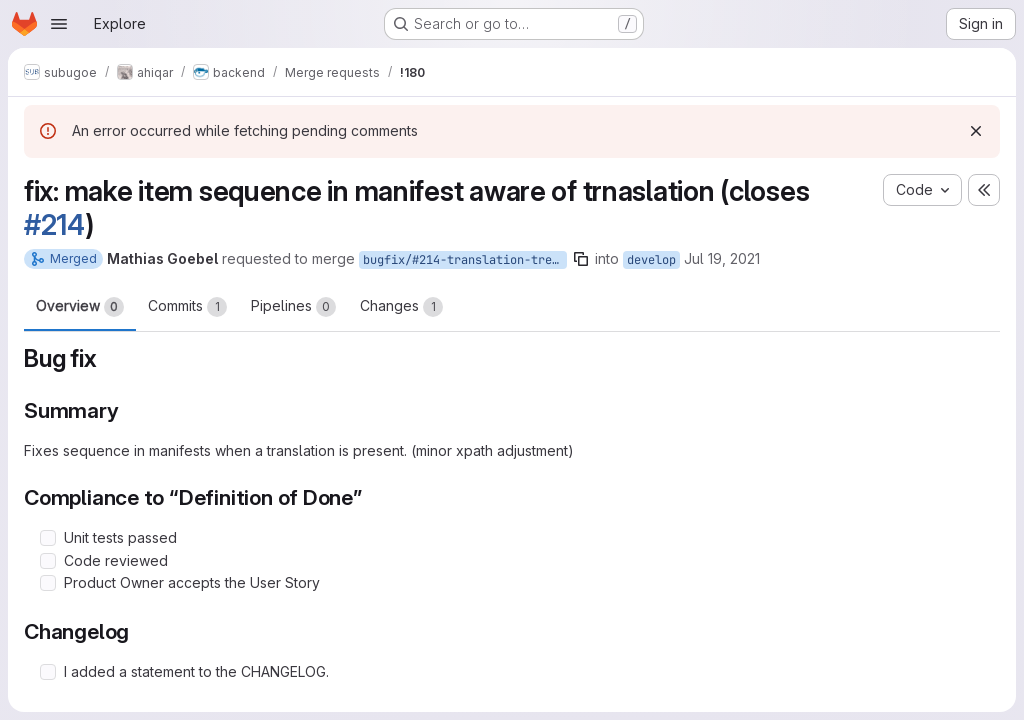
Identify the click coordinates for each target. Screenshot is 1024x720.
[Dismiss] (976, 131)
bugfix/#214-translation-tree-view (465, 260)
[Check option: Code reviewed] (48, 561)
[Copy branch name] (581, 259)
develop (651, 260)
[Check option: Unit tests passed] (48, 538)
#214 (54, 225)
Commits (187, 307)
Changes (401, 307)
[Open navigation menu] (59, 24)
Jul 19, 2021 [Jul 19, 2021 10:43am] (722, 258)
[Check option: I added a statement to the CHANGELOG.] (48, 672)
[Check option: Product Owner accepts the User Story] (48, 583)
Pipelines (293, 307)
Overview (80, 307)
